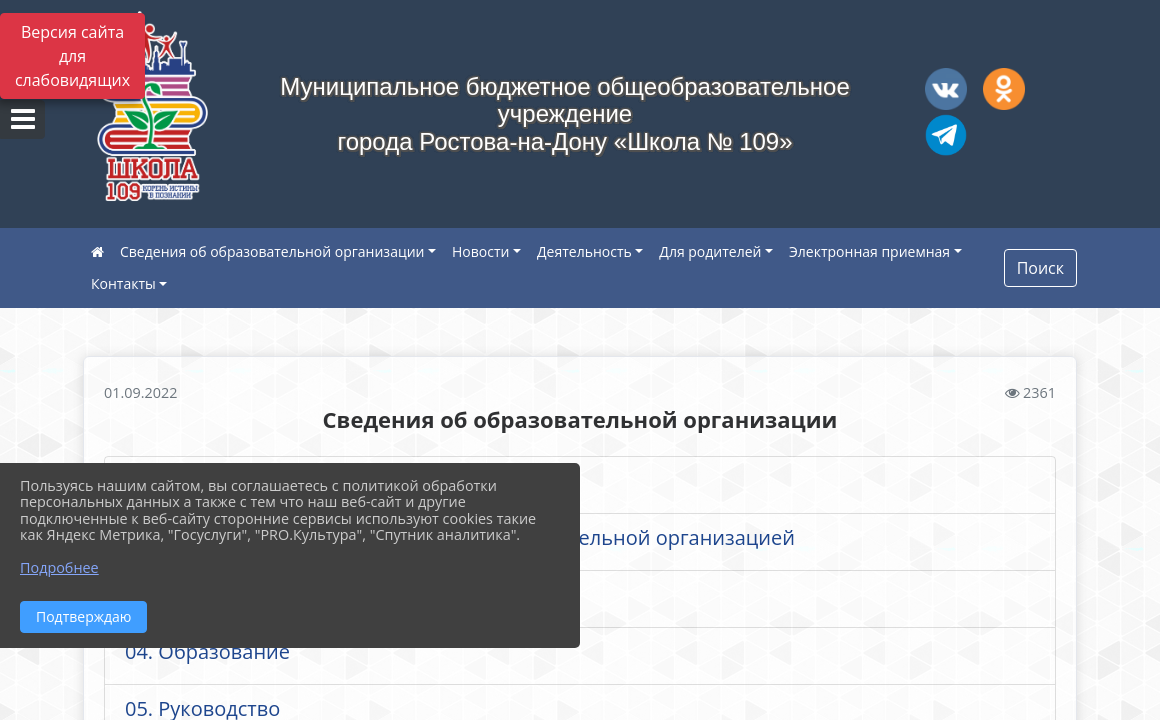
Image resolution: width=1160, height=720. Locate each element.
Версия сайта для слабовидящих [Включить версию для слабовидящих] (72, 56)
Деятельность (584, 251)
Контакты (123, 283)
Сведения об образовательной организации (272, 251)
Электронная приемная (869, 251)
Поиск (1040, 268)
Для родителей (710, 251)
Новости (480, 251)
